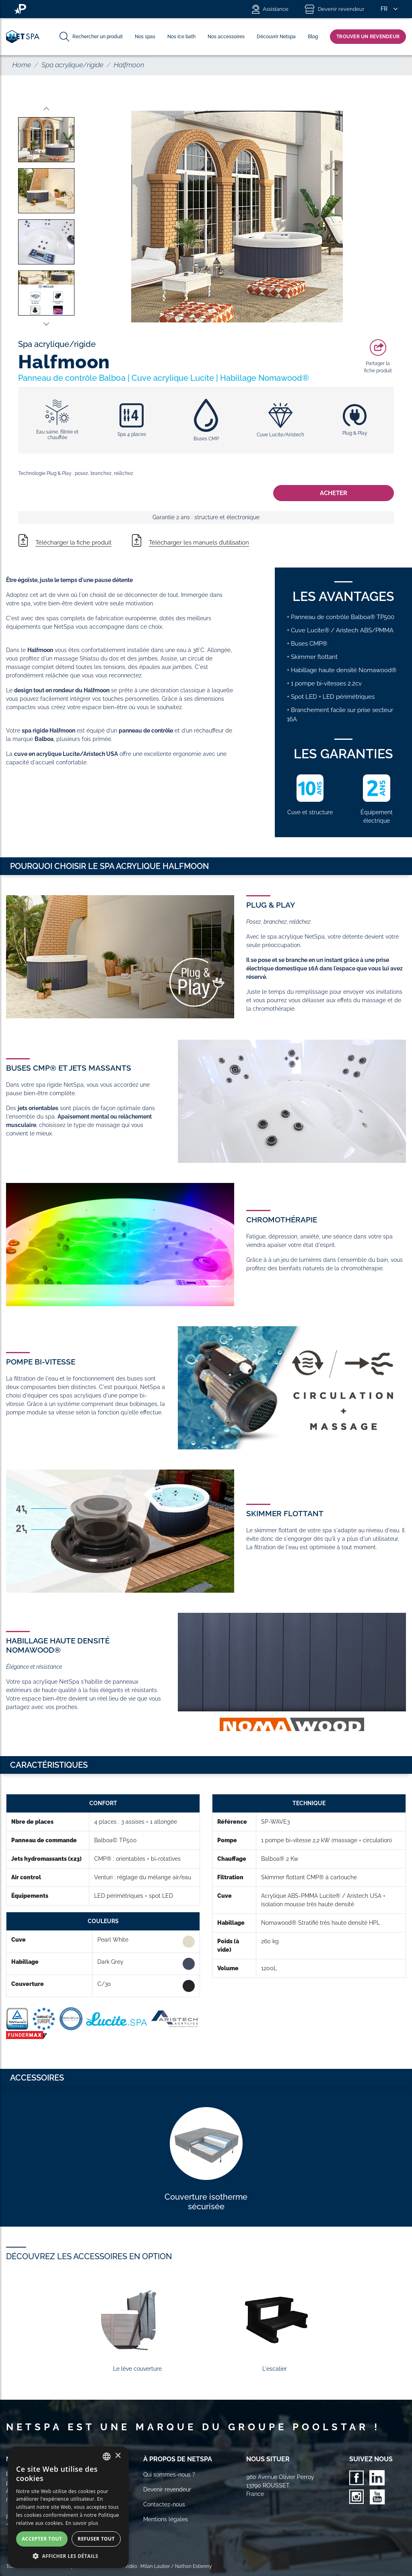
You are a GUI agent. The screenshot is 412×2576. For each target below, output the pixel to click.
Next (46, 324)
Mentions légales (165, 2519)
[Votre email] (49, 2517)
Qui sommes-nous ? (169, 2474)
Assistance (270, 9)
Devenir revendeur (335, 9)
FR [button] (384, 9)
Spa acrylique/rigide (72, 65)
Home (21, 65)
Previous (46, 108)
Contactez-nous (164, 2504)
